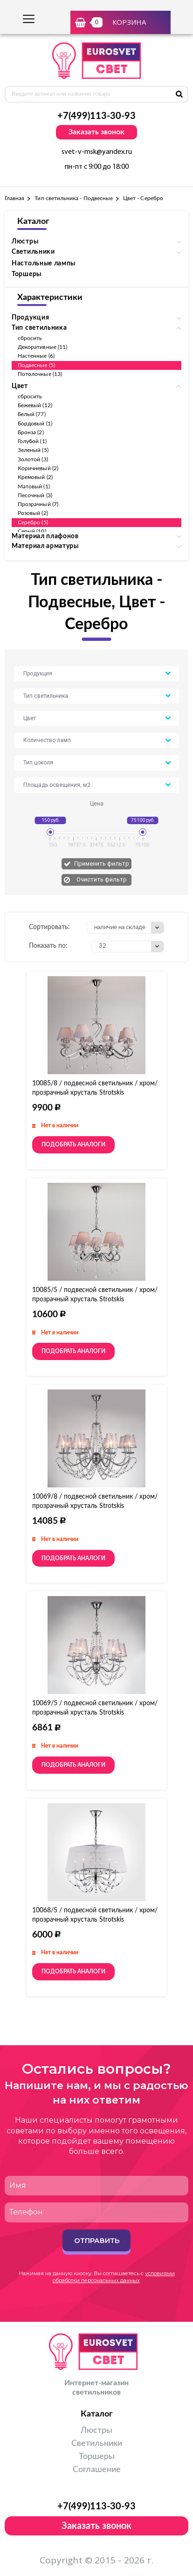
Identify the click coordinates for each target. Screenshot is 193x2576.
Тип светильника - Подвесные (73, 198)
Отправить (96, 2240)
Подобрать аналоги (73, 1144)
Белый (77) (32, 414)
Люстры (96, 2430)
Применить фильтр (101, 863)
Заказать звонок (96, 132)
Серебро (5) (33, 522)
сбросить (30, 338)
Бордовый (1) (35, 423)
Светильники (96, 2443)
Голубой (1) (32, 441)
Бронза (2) (31, 432)
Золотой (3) (33, 459)
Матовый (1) (34, 486)
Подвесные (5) (36, 365)
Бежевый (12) (35, 405)
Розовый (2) (33, 513)
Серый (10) (32, 531)
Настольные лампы (44, 263)
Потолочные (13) (40, 374)
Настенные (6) (36, 356)
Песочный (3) (35, 495)
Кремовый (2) (35, 477)
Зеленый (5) (33, 450)
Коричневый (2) (38, 468)
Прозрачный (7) (38, 504)
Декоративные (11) (42, 347)
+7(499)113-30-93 (96, 116)
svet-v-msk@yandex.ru (97, 152)
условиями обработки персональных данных (114, 2277)
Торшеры (26, 274)
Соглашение (97, 2469)
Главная (14, 198)
